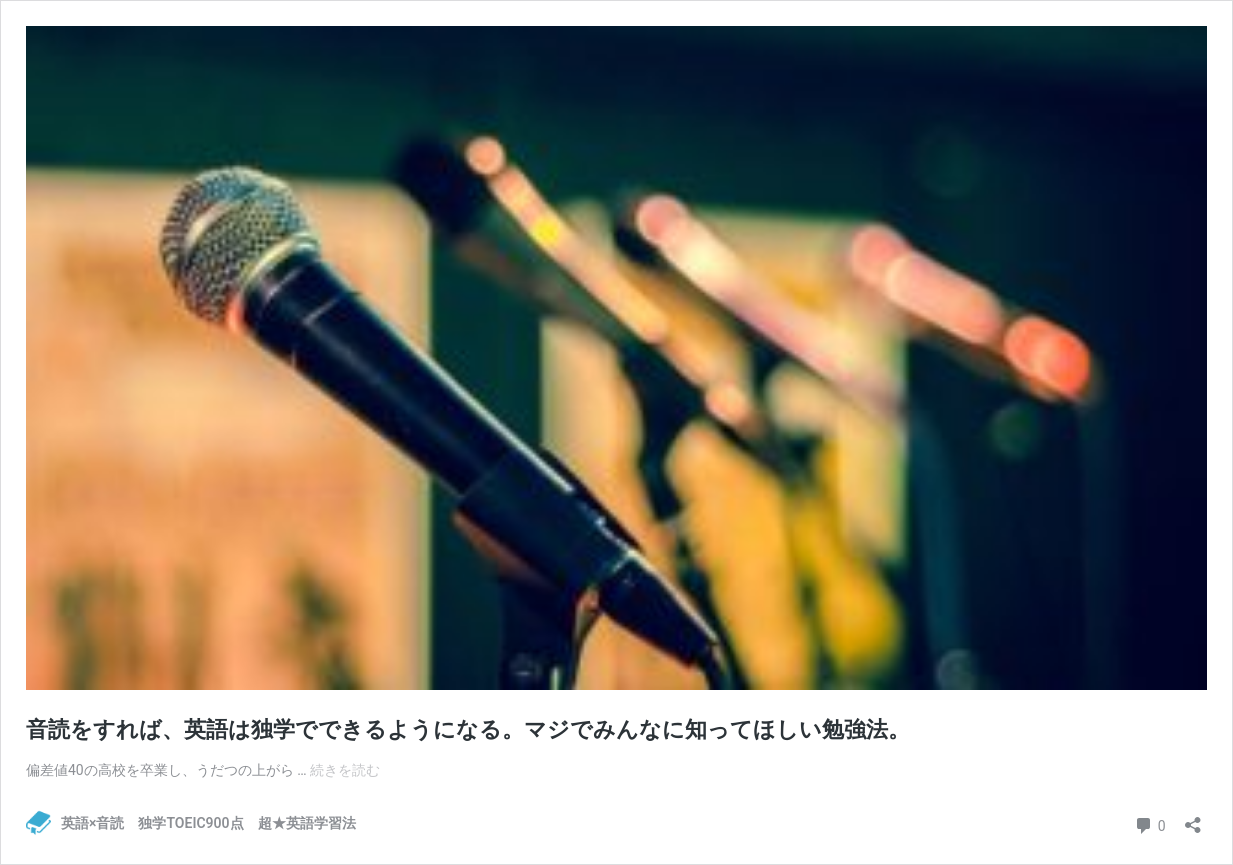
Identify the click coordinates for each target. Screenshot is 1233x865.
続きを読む (345, 770)
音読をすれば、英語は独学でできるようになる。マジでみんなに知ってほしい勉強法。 (468, 729)
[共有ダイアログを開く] (1193, 818)
